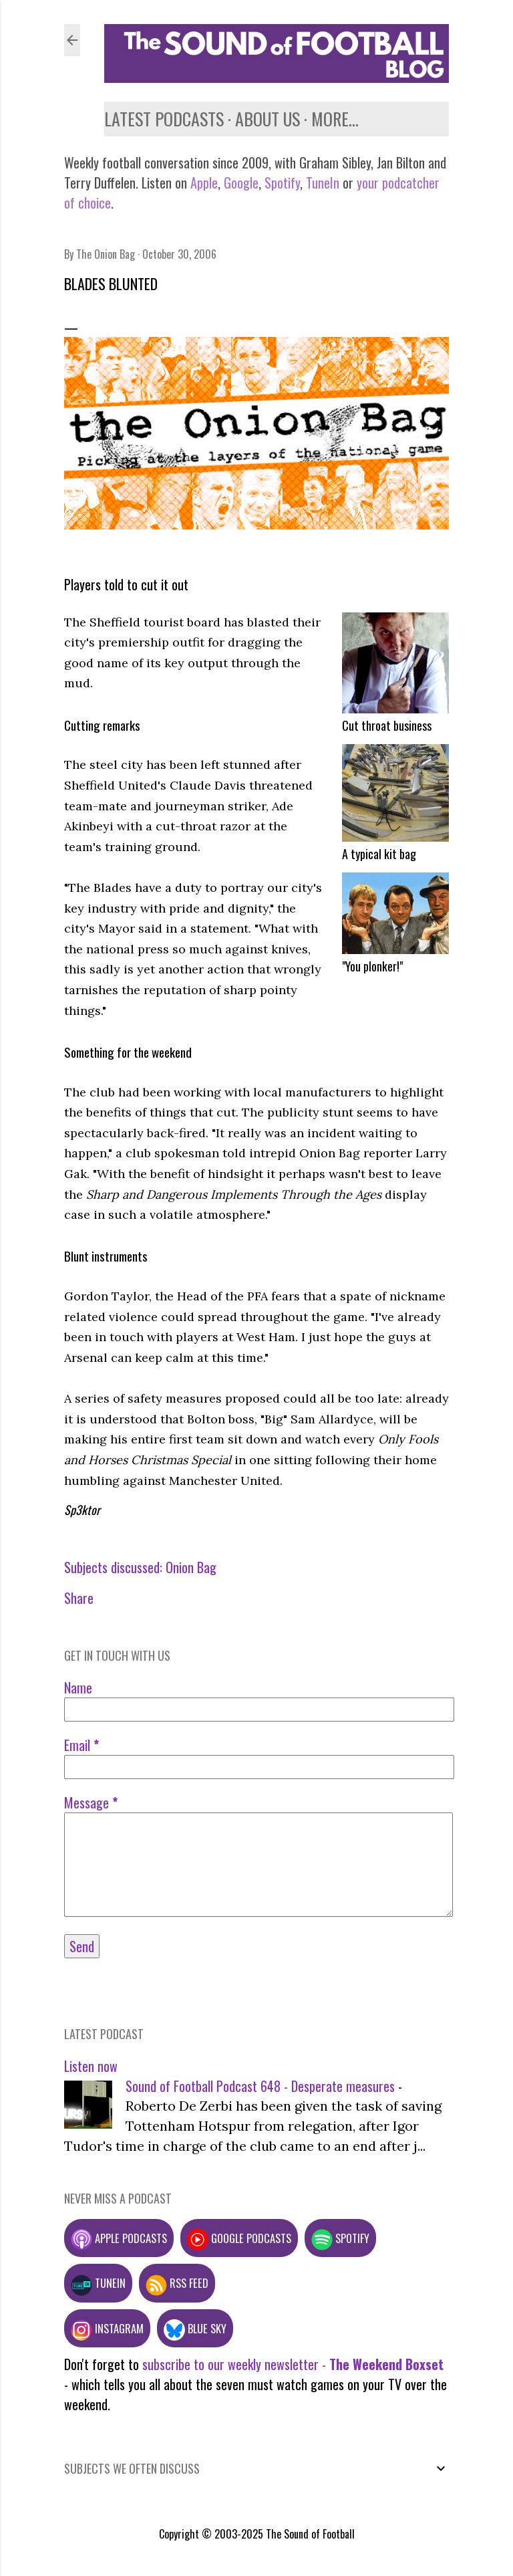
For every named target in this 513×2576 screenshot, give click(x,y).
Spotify (282, 182)
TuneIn (322, 182)
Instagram (107, 2328)
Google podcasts (239, 2238)
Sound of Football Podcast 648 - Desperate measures (260, 2086)
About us (267, 119)
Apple (204, 182)
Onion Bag (191, 1567)
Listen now (91, 2066)
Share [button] (79, 1598)
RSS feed (177, 2282)
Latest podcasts (164, 119)
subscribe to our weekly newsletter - (293, 2364)
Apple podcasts (119, 2238)
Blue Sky (195, 2328)
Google (239, 182)
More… (335, 119)
